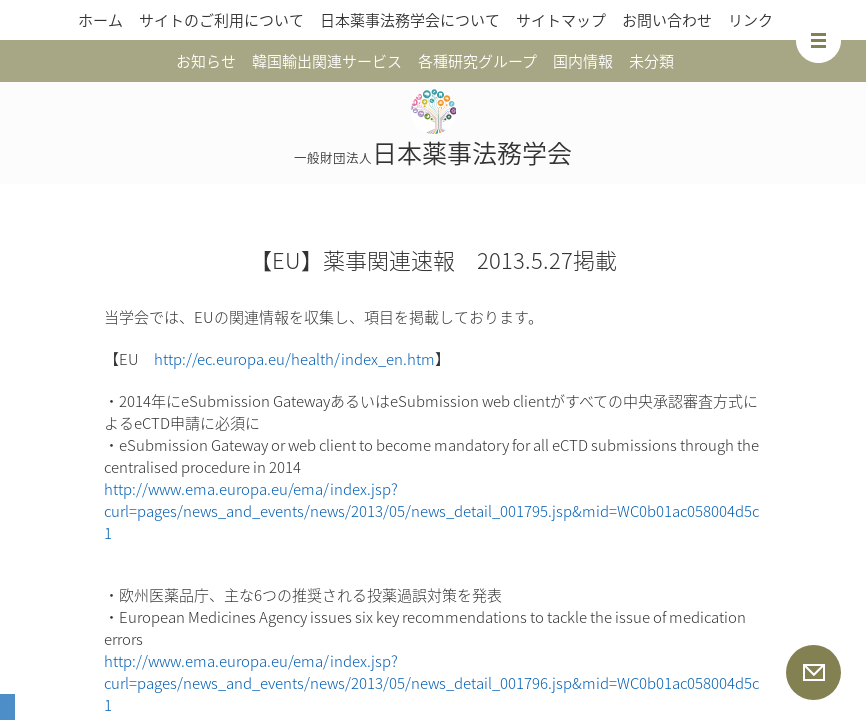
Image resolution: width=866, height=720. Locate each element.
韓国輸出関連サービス (327, 61)
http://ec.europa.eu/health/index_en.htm (294, 359)
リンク (750, 20)
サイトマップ (561, 20)
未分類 (651, 61)
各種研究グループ (477, 61)
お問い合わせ (667, 20)
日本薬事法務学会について (410, 20)
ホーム (100, 20)
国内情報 (583, 61)
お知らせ (206, 61)
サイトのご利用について (221, 20)
